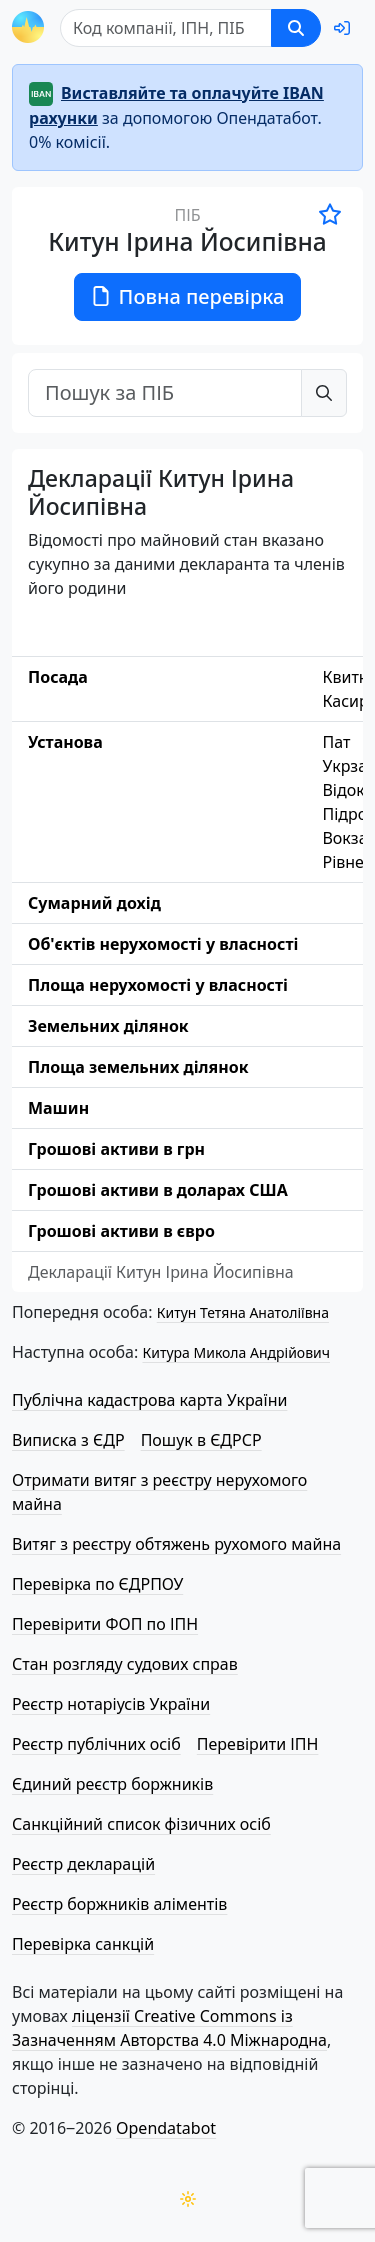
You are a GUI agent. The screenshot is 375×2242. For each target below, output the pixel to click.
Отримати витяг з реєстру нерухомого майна (159, 1492)
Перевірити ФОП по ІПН (105, 1624)
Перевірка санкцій (83, 1944)
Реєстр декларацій (83, 1864)
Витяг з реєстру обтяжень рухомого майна (176, 1544)
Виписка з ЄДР (68, 1440)
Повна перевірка (188, 296)
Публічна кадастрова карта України (149, 1400)
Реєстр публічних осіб (96, 1744)
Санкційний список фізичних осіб (141, 1824)
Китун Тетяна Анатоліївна (243, 1312)
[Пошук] (166, 28)
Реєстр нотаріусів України (111, 1704)
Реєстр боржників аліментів (119, 1904)
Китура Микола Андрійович (236, 1352)
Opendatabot (166, 2128)
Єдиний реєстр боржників (112, 1784)
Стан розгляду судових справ (125, 1664)
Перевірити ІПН (258, 1744)
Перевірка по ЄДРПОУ (97, 1584)
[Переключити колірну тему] (188, 2199)
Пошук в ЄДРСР (201, 1440)
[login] (342, 28)
